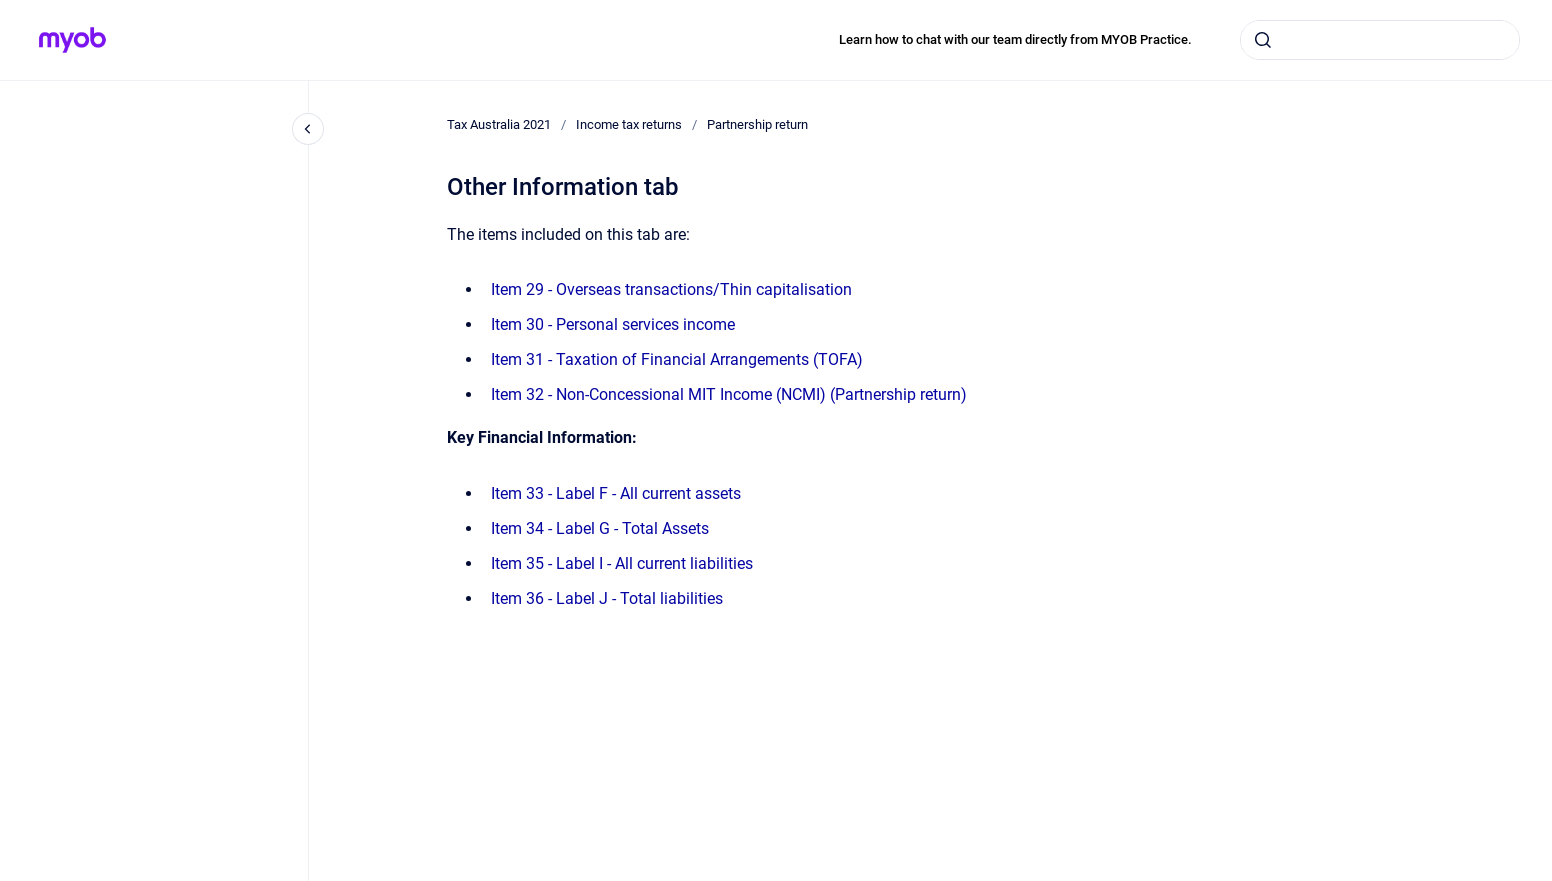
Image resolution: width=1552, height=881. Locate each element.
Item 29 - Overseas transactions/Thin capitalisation (671, 289)
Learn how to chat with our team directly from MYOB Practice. (1015, 39)
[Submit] (1263, 40)
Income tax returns (629, 124)
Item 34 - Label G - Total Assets (600, 528)
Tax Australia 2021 (499, 124)
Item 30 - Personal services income (613, 324)
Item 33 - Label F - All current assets (616, 493)
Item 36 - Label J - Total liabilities (607, 598)
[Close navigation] (308, 129)
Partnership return (757, 124)
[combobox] (1380, 40)
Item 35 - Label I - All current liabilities (622, 563)
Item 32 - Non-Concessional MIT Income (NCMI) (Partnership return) (729, 394)
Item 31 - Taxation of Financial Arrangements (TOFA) (677, 359)
